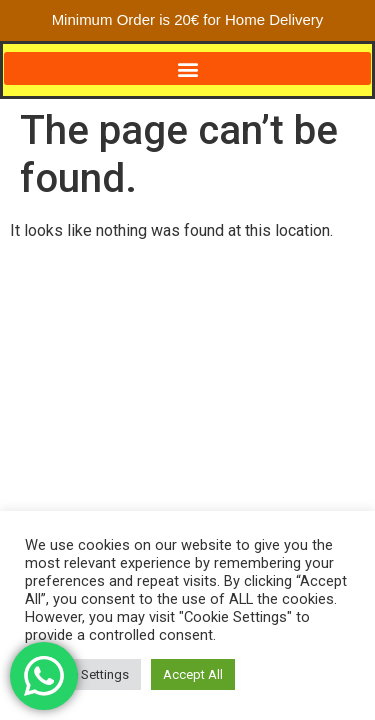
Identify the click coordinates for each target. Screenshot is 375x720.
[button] (187, 68)
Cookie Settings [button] (83, 674)
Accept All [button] (193, 674)
